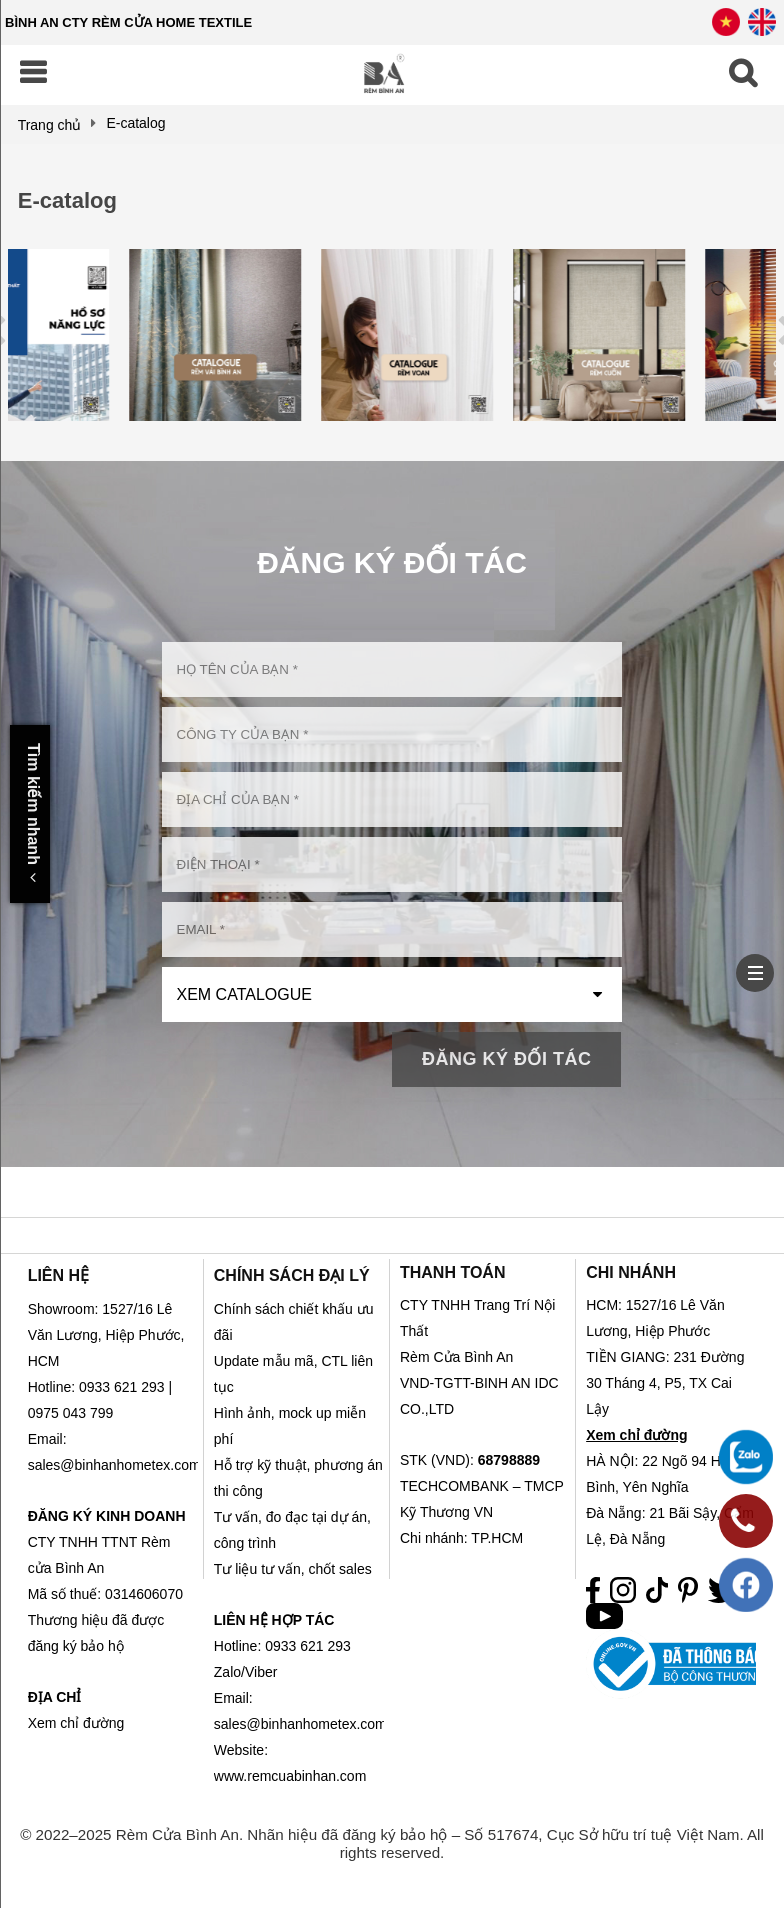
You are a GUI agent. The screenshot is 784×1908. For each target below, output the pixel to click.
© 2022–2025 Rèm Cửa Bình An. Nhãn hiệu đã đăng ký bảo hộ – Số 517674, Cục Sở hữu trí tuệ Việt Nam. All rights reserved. (392, 1843)
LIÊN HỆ (58, 1275)
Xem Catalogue (244, 994)
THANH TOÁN (452, 1272)
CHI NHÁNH (631, 1272)
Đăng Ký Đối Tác (507, 1059)
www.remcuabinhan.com (290, 1776)
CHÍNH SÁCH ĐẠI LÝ (292, 1275)
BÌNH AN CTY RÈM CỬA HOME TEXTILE (128, 22)
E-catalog (67, 200)
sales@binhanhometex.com (300, 1724)
